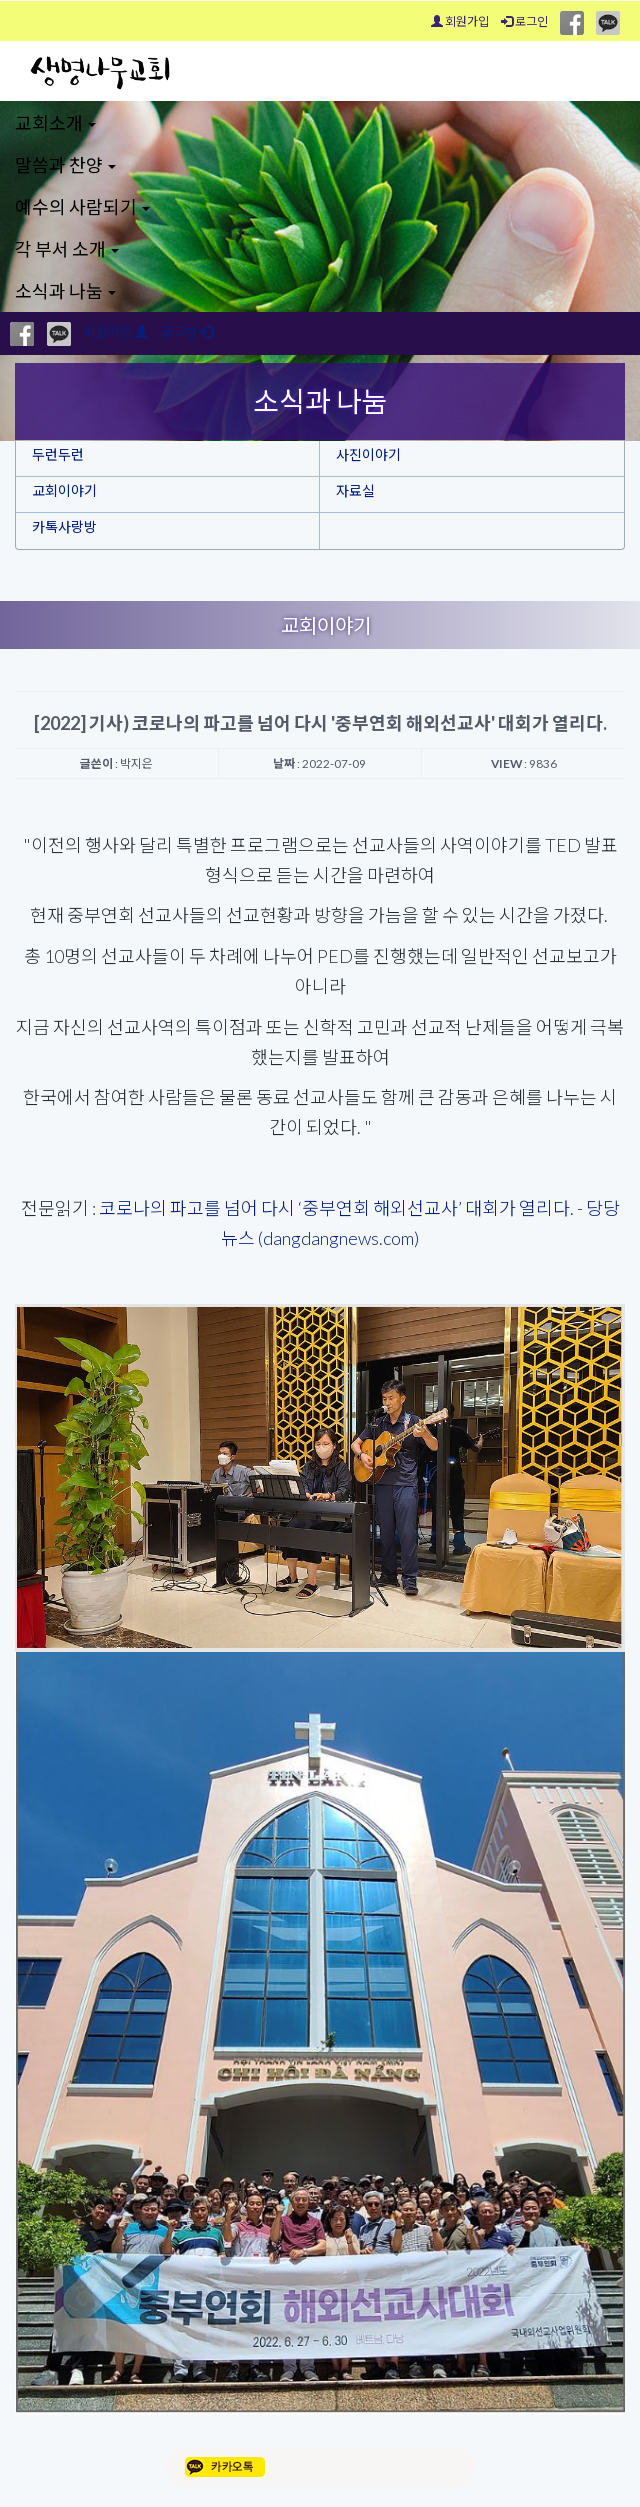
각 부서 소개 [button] (67, 249)
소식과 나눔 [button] (65, 291)
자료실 (355, 490)
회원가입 (460, 21)
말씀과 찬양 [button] (65, 165)
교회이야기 (64, 490)
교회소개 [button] (55, 123)
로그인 (524, 21)
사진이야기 (368, 454)
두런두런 (58, 454)
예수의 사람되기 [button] (82, 207)
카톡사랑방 (64, 526)
